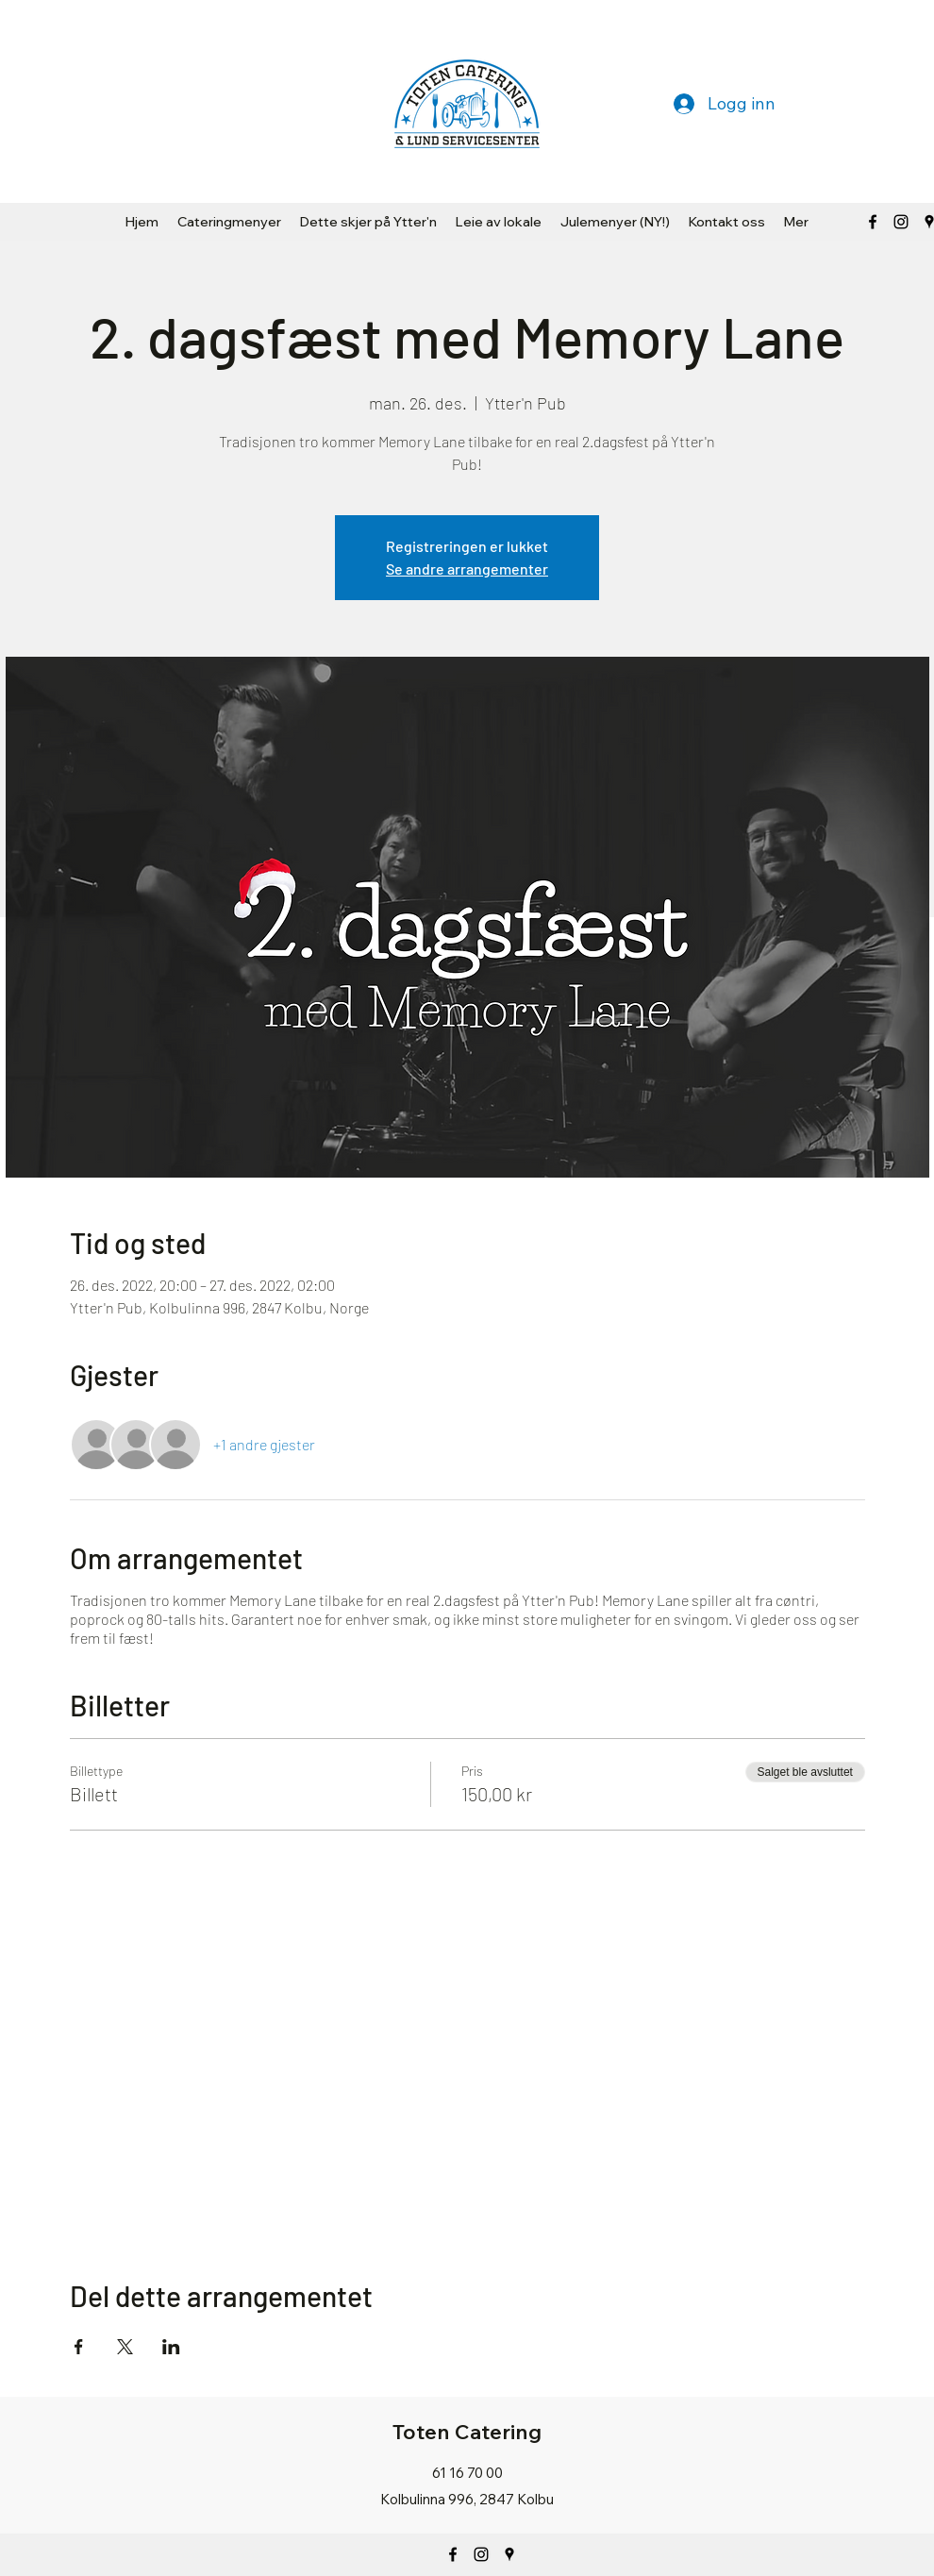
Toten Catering (467, 2431)
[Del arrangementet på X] (125, 2346)
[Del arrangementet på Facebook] (79, 2346)
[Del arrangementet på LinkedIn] (171, 2346)
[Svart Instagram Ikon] (901, 221)
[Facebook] (872, 221)
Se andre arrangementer (467, 568)
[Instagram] (481, 2554)
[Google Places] (509, 2554)
